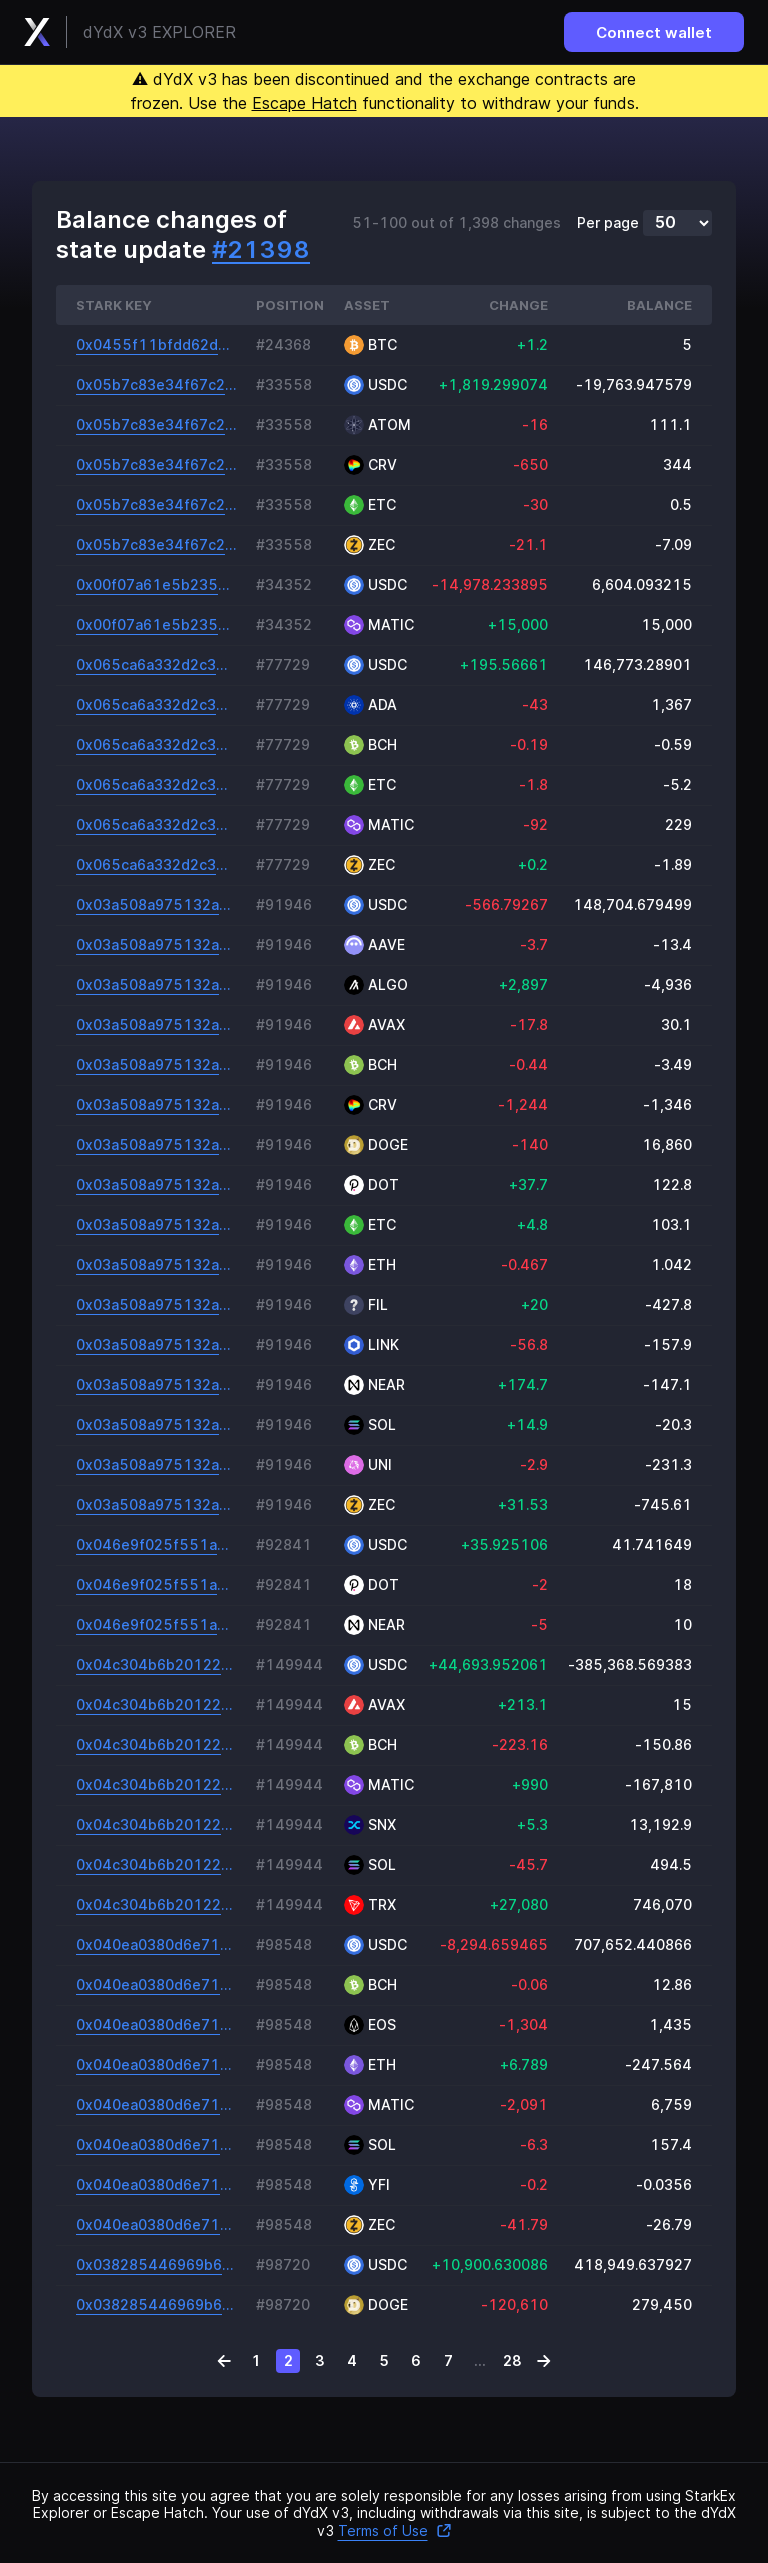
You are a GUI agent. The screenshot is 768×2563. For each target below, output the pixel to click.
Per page (608, 223)
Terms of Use (395, 2530)
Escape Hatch (304, 103)
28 (512, 2360)
